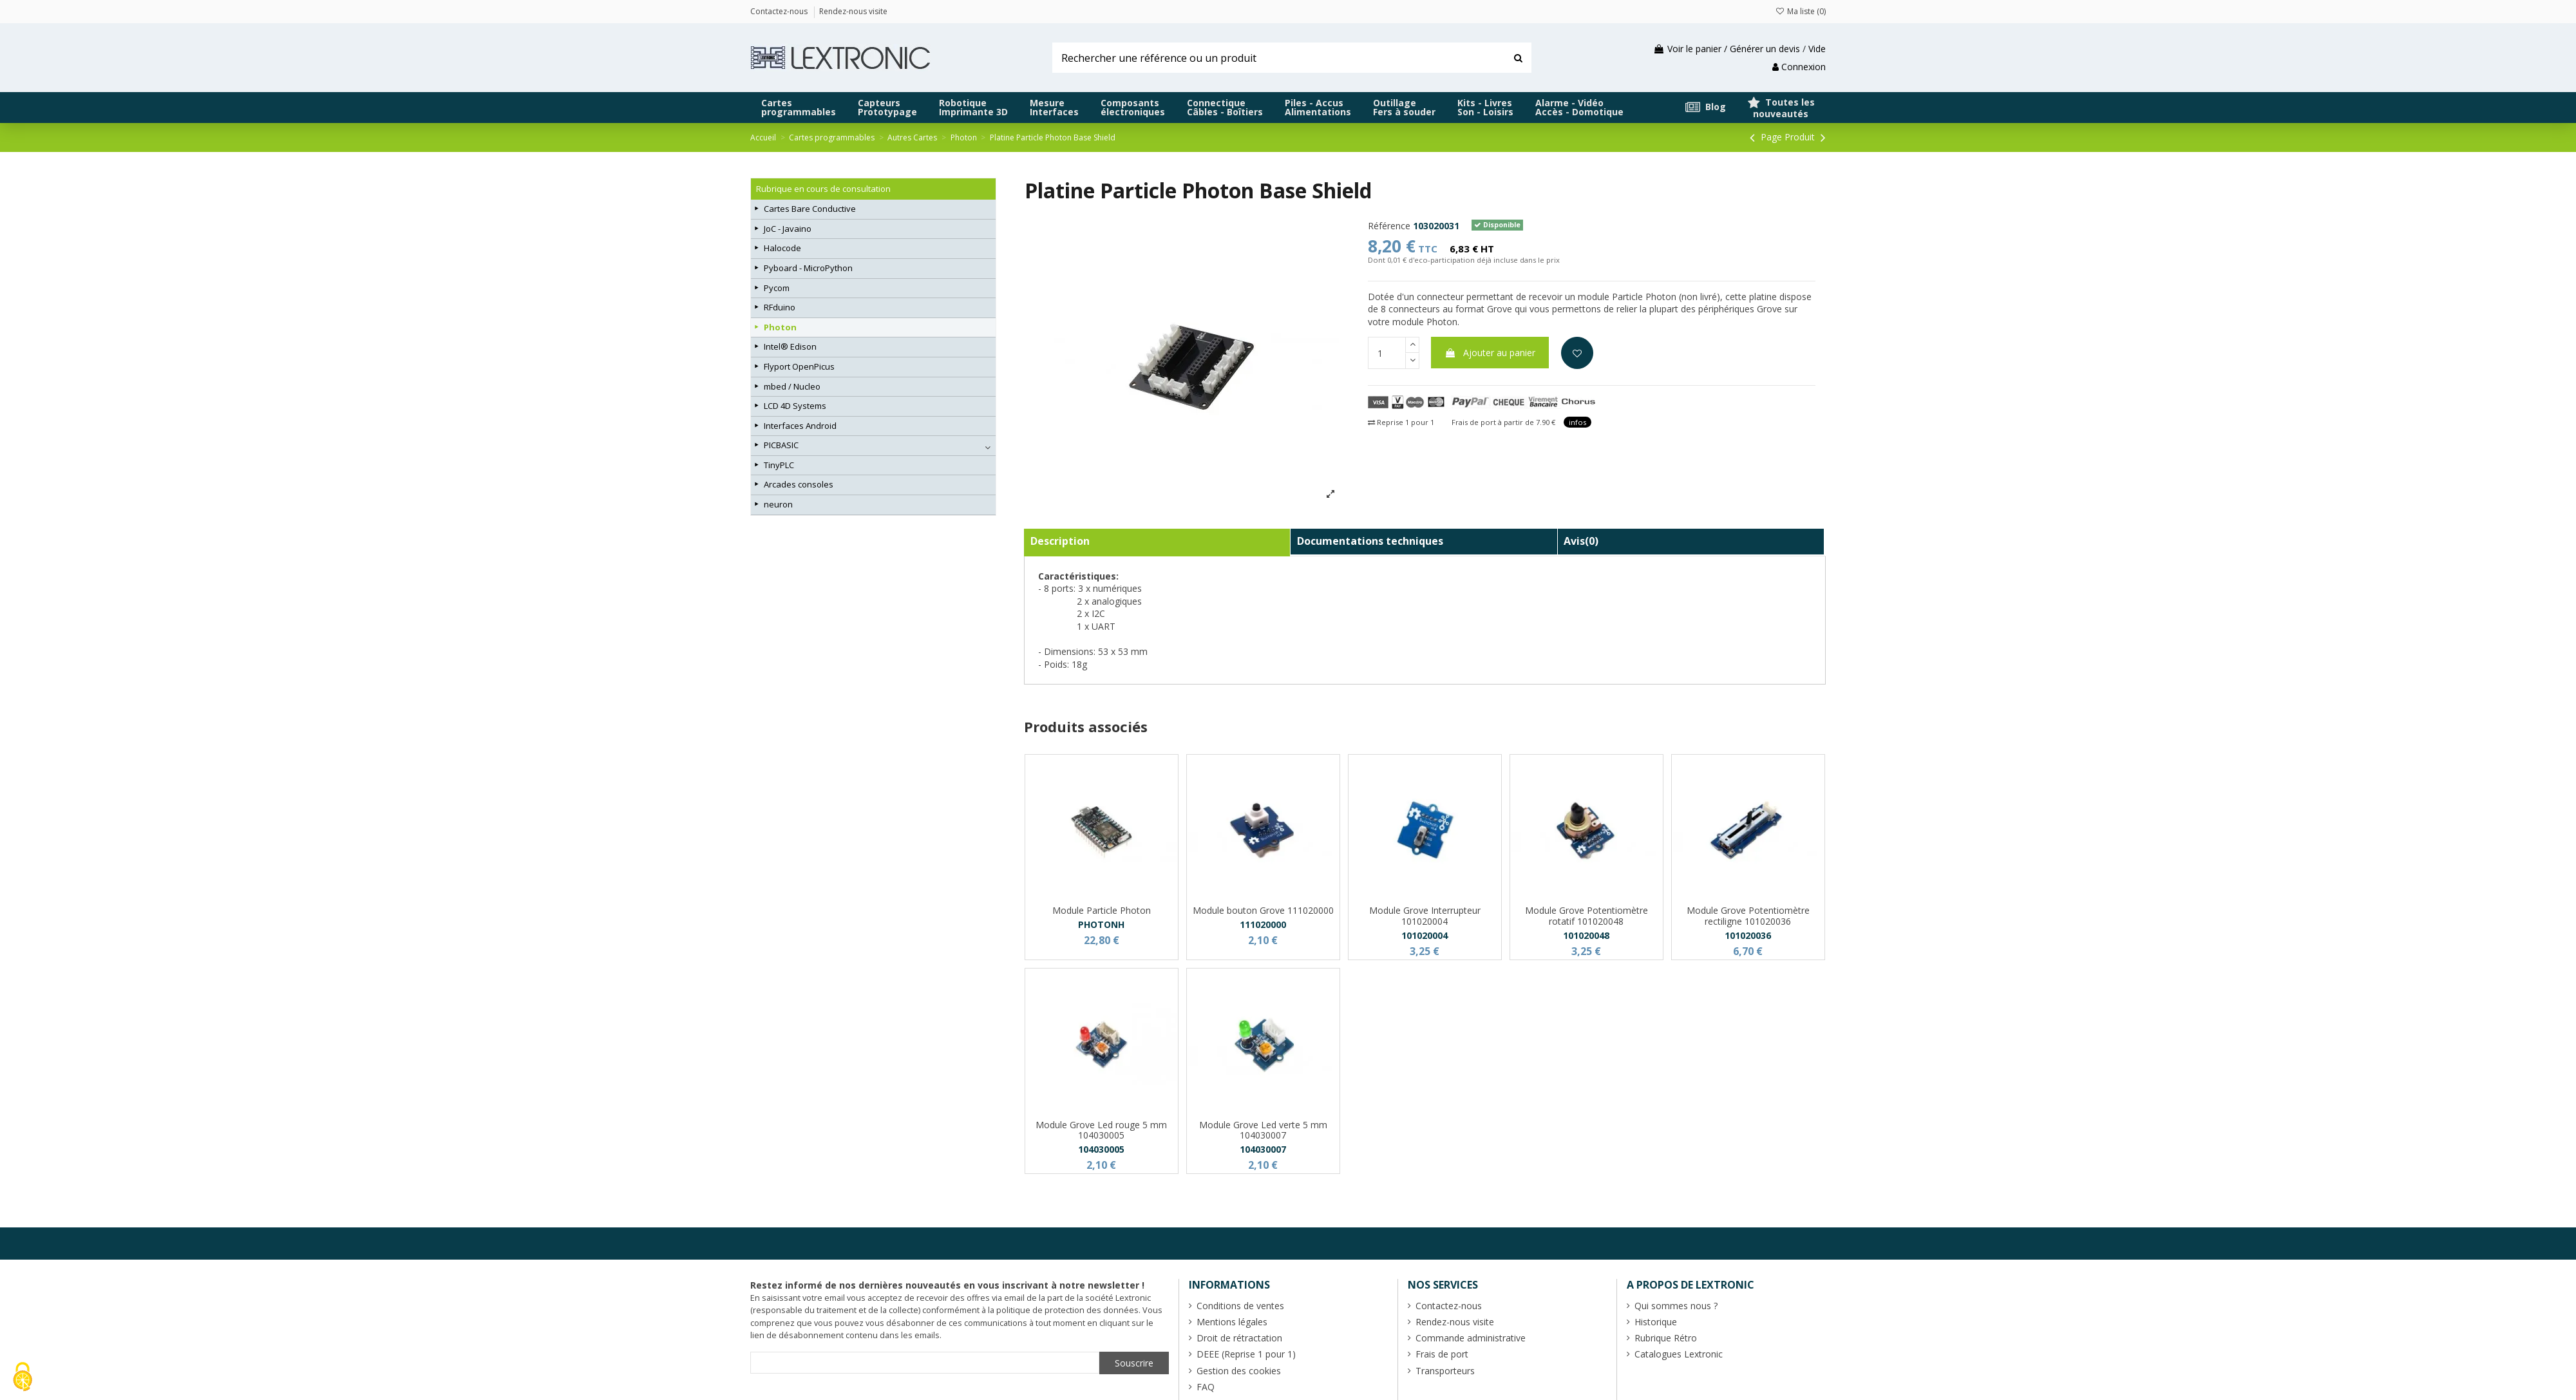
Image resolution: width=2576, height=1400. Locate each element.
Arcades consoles (798, 484)
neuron (778, 504)
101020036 (1748, 935)
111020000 (1263, 924)
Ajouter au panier (1489, 352)
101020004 (1424, 935)
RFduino (779, 307)
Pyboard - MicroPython (808, 268)
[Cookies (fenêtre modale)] (22, 1378)
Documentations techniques (1370, 541)
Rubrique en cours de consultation (823, 188)
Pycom (777, 288)
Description (1060, 541)
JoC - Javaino (787, 228)
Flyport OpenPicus (799, 366)
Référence (1389, 226)
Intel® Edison (790, 346)
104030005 (1101, 1149)
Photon (780, 327)
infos (1577, 422)
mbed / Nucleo (792, 386)
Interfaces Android (800, 425)
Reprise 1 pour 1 (1401, 422)
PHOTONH (1101, 924)
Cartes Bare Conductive (810, 208)
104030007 (1263, 1149)
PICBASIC (781, 445)
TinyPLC (779, 465)
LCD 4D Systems (795, 405)
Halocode (782, 248)
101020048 (1586, 935)
